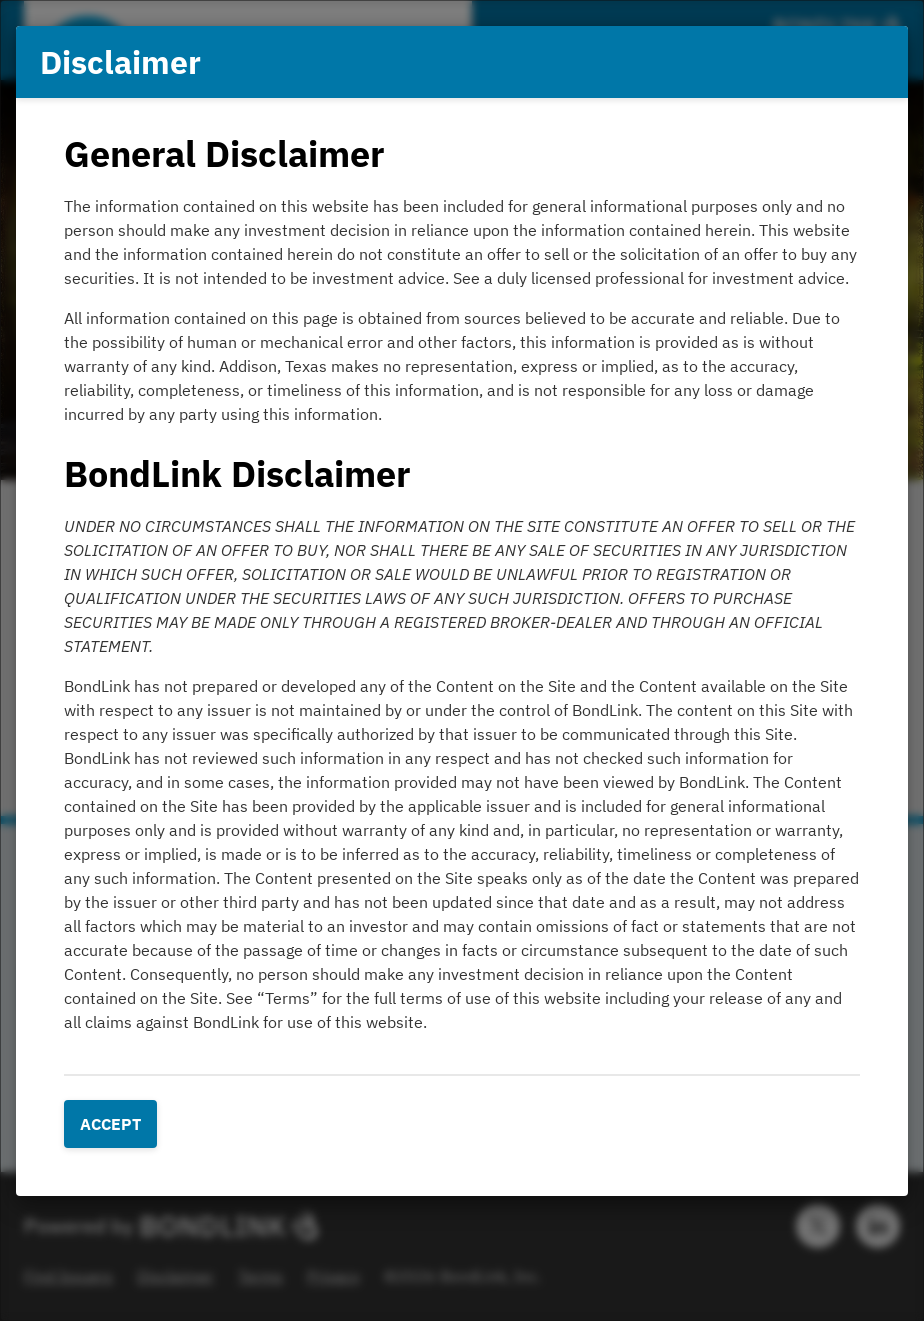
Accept (110, 1124)
